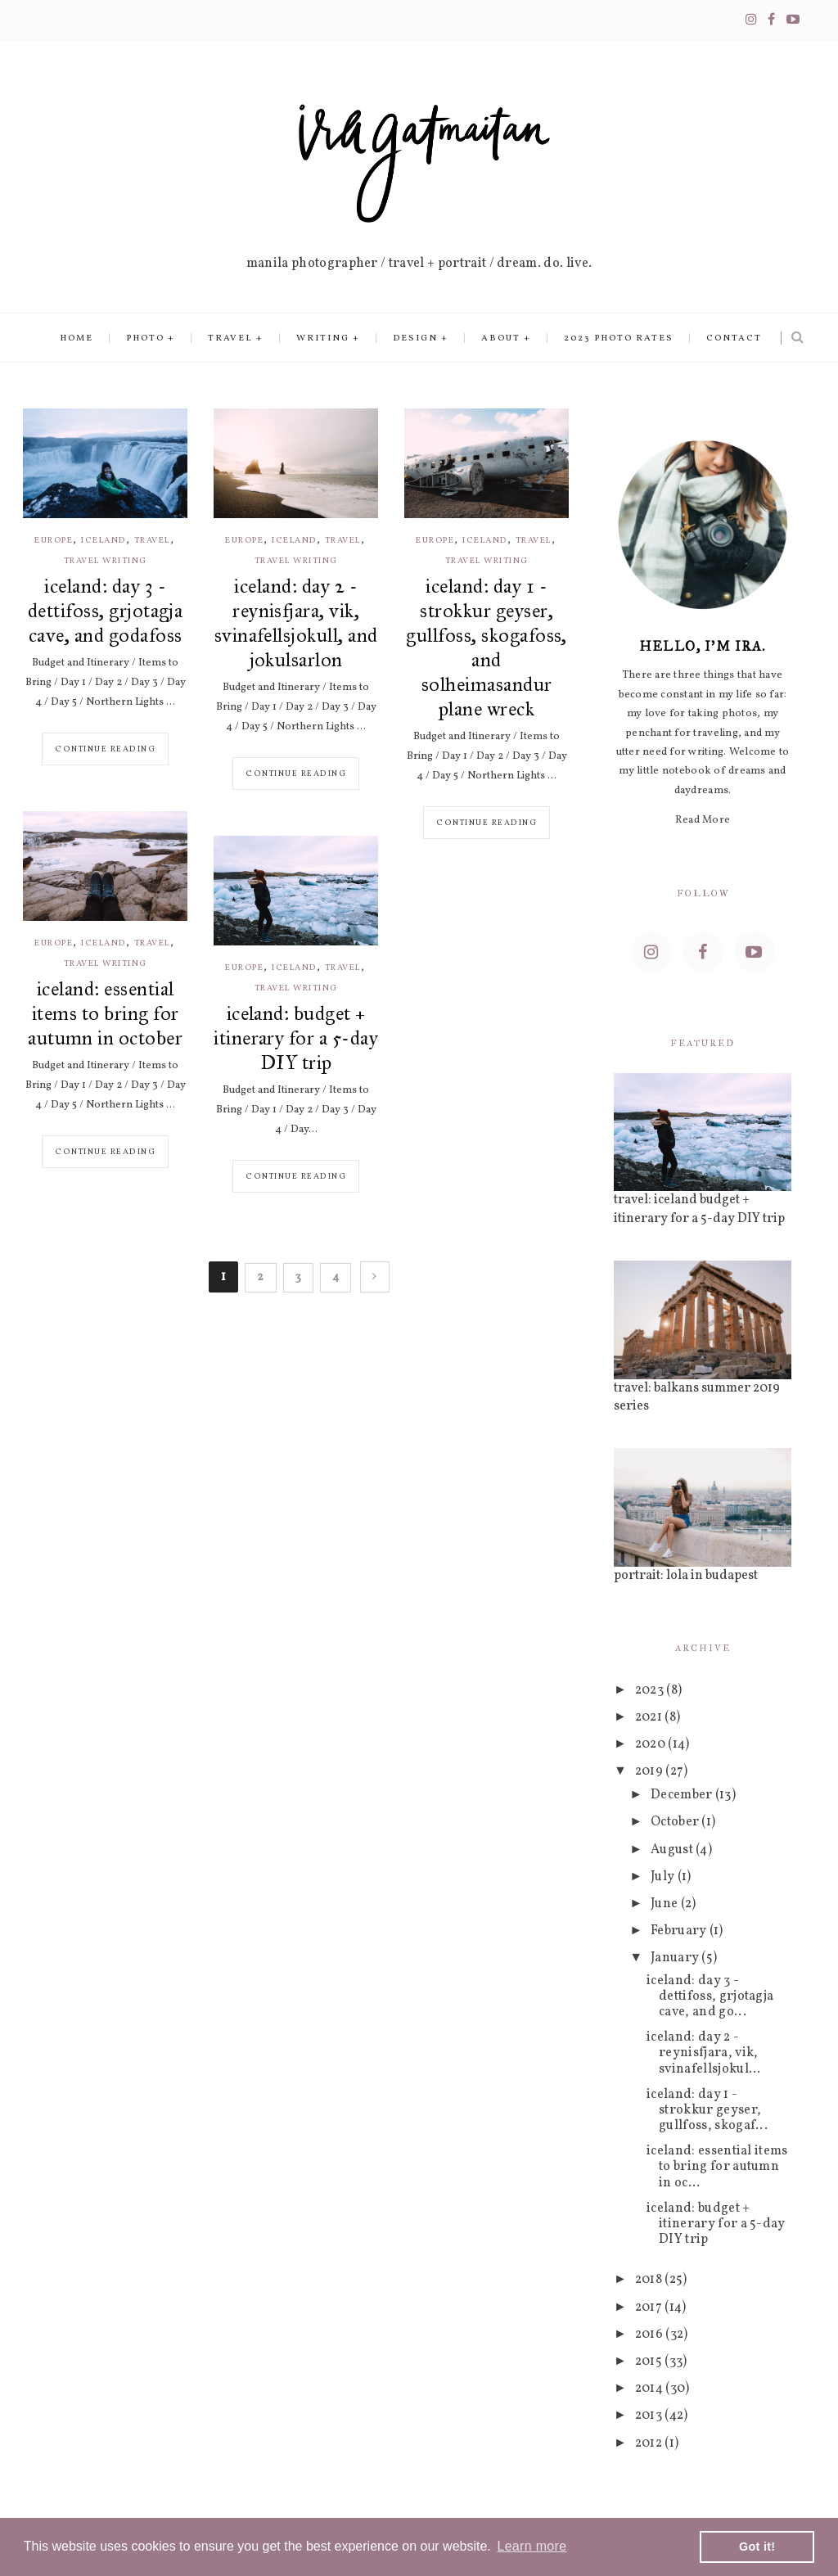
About (500, 338)
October (676, 1822)
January (676, 1958)
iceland (103, 541)
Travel (230, 338)
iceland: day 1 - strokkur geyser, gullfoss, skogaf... (707, 2110)
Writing (322, 338)
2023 (651, 1690)
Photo (145, 338)
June (666, 1904)
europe (53, 541)
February (680, 1931)
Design (415, 338)
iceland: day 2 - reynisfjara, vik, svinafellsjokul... (704, 2052)
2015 (650, 2362)
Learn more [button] (531, 2546)
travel (152, 541)
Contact (734, 338)
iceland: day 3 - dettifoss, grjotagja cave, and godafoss (105, 610)
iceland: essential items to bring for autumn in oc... (717, 2166)
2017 (650, 2308)
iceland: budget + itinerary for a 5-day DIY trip (296, 1038)
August (673, 1850)
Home (76, 338)
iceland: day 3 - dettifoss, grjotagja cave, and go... (710, 1996)
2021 (650, 1717)
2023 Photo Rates (619, 338)
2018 (650, 2280)
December (683, 1795)
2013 (650, 2416)
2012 (650, 2443)
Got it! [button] (757, 2546)
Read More (702, 820)
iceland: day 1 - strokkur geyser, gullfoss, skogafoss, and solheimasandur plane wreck (486, 647)
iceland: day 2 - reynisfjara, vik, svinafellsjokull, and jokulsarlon (296, 623)
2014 (650, 2389)
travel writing (105, 561)
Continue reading (105, 749)
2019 (650, 1771)
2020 (652, 1744)
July (664, 1877)
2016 (650, 2335)
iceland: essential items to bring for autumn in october (105, 1013)
